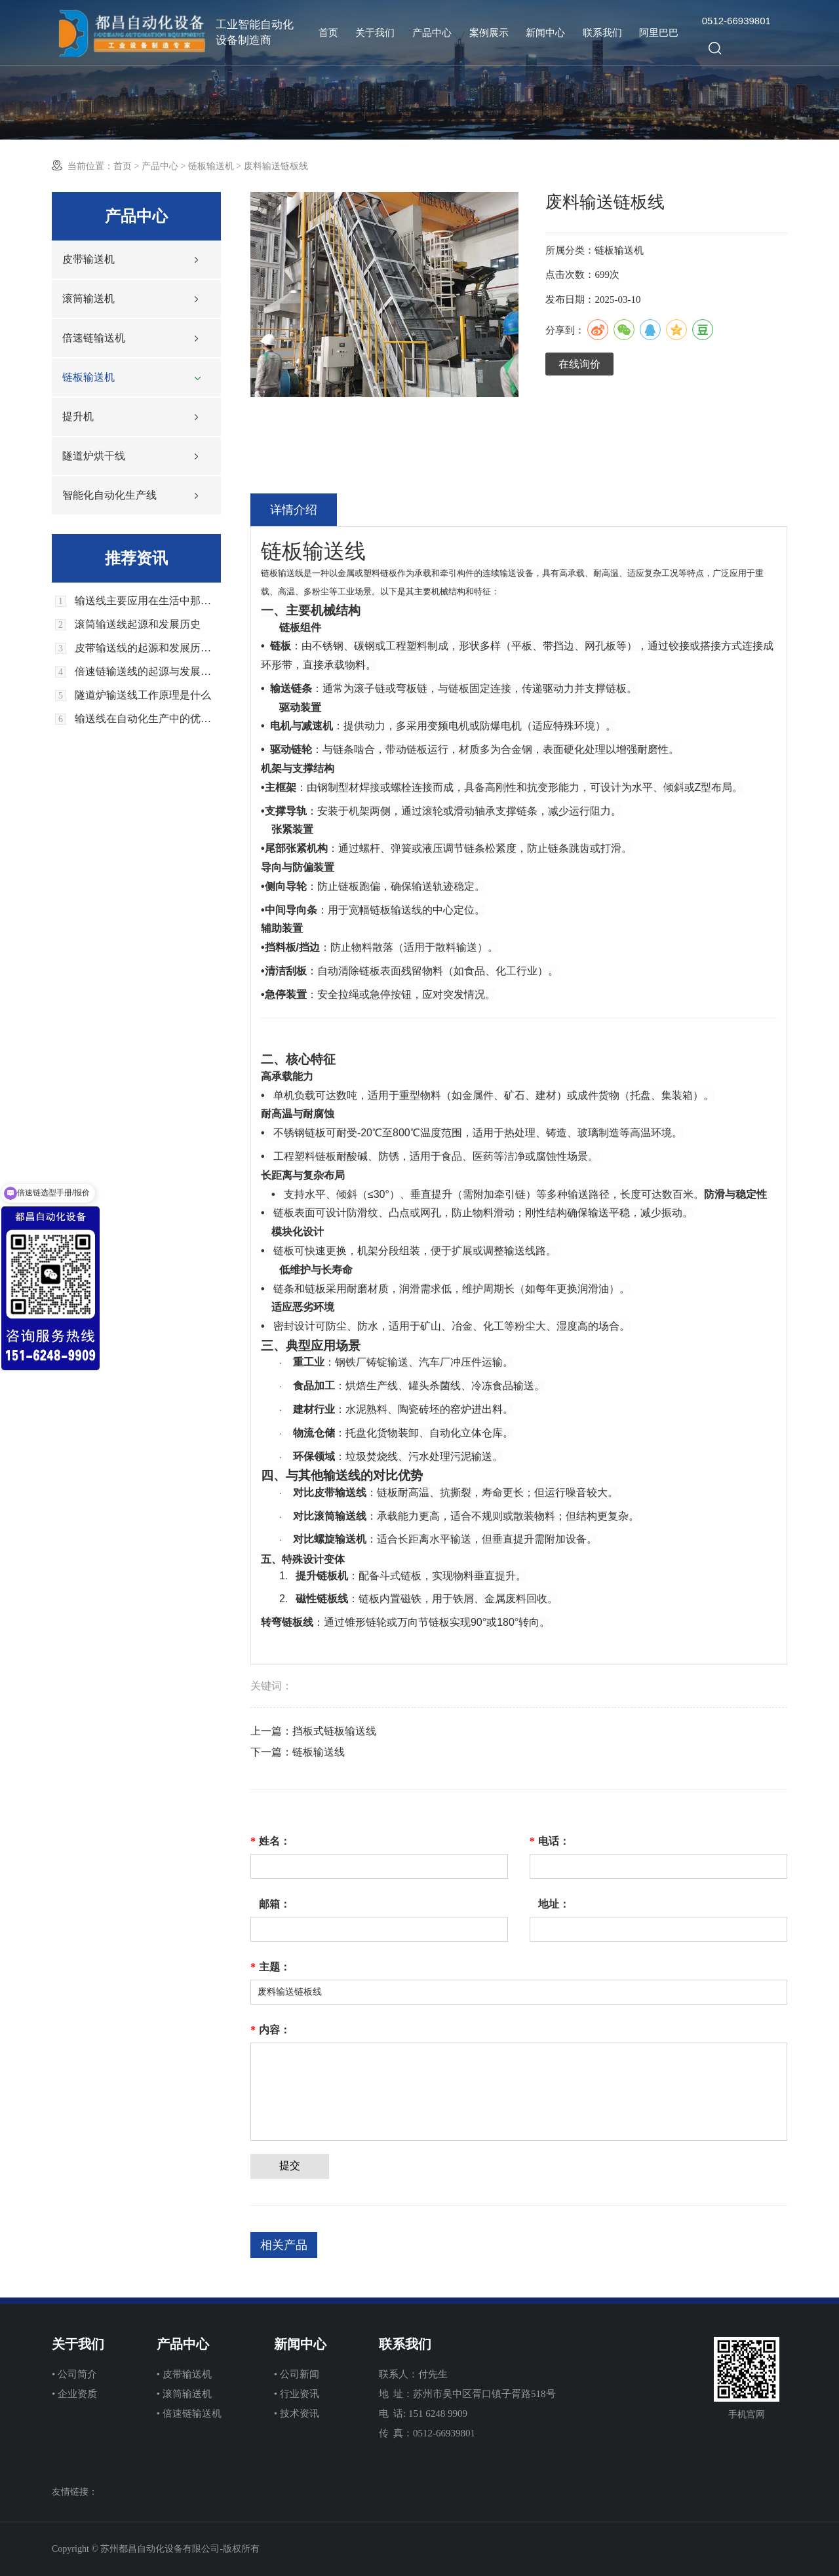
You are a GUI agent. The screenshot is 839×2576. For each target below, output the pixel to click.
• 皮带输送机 (184, 2374)
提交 (289, 2165)
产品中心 (432, 33)
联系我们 (602, 33)
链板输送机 (211, 166)
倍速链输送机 (93, 337)
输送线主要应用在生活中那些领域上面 (148, 601)
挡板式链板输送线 (334, 1731)
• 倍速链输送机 (189, 2413)
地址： (554, 1904)
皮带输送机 (88, 259)
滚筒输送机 (88, 298)
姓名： (270, 1841)
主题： (270, 1967)
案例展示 (489, 33)
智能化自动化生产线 (109, 495)
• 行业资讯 (296, 2394)
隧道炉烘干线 (93, 455)
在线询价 (579, 364)
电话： (550, 1841)
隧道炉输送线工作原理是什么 (143, 695)
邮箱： (274, 1904)
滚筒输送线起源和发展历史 (138, 624)
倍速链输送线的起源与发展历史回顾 (148, 671)
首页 (328, 33)
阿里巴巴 (658, 33)
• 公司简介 (74, 2374)
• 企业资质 (74, 2394)
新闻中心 (545, 33)
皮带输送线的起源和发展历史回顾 (148, 648)
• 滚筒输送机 (184, 2394)
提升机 (78, 416)
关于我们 (375, 33)
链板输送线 (318, 1752)
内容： (270, 2030)
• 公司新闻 (296, 2374)
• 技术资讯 (296, 2413)
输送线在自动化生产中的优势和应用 (148, 719)
